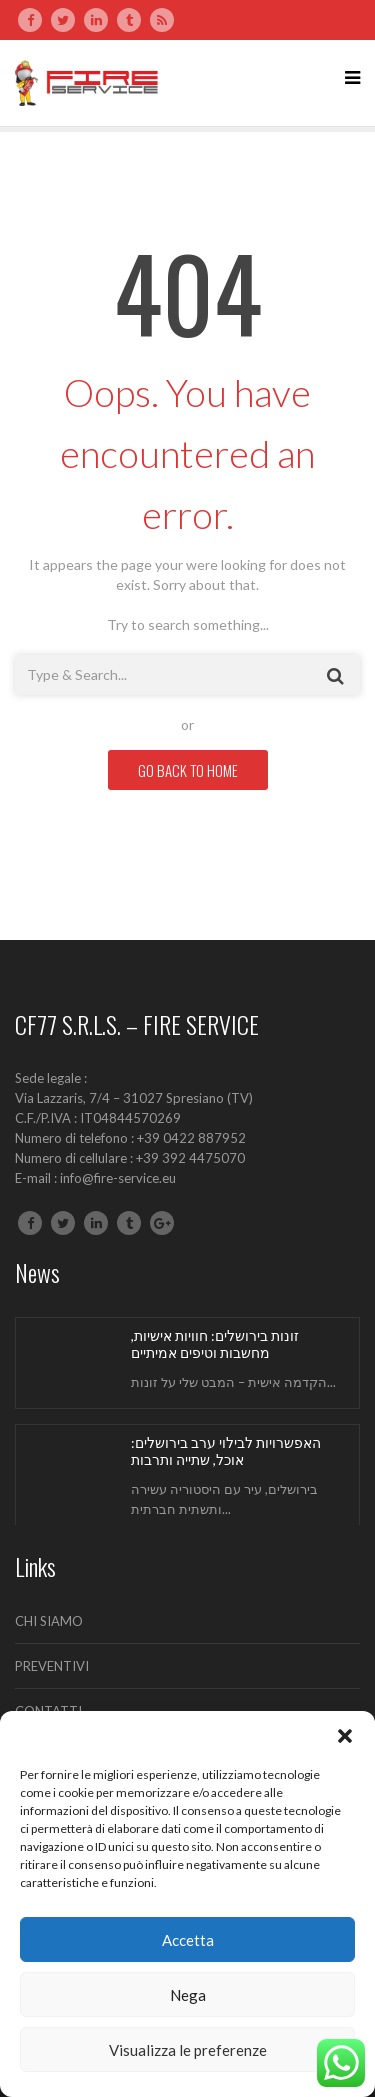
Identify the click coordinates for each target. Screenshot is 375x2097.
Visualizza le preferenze (188, 2050)
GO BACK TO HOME (188, 770)
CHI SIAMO (49, 1621)
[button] (345, 1736)
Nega (188, 1995)
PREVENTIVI (52, 1666)
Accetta (188, 1940)
